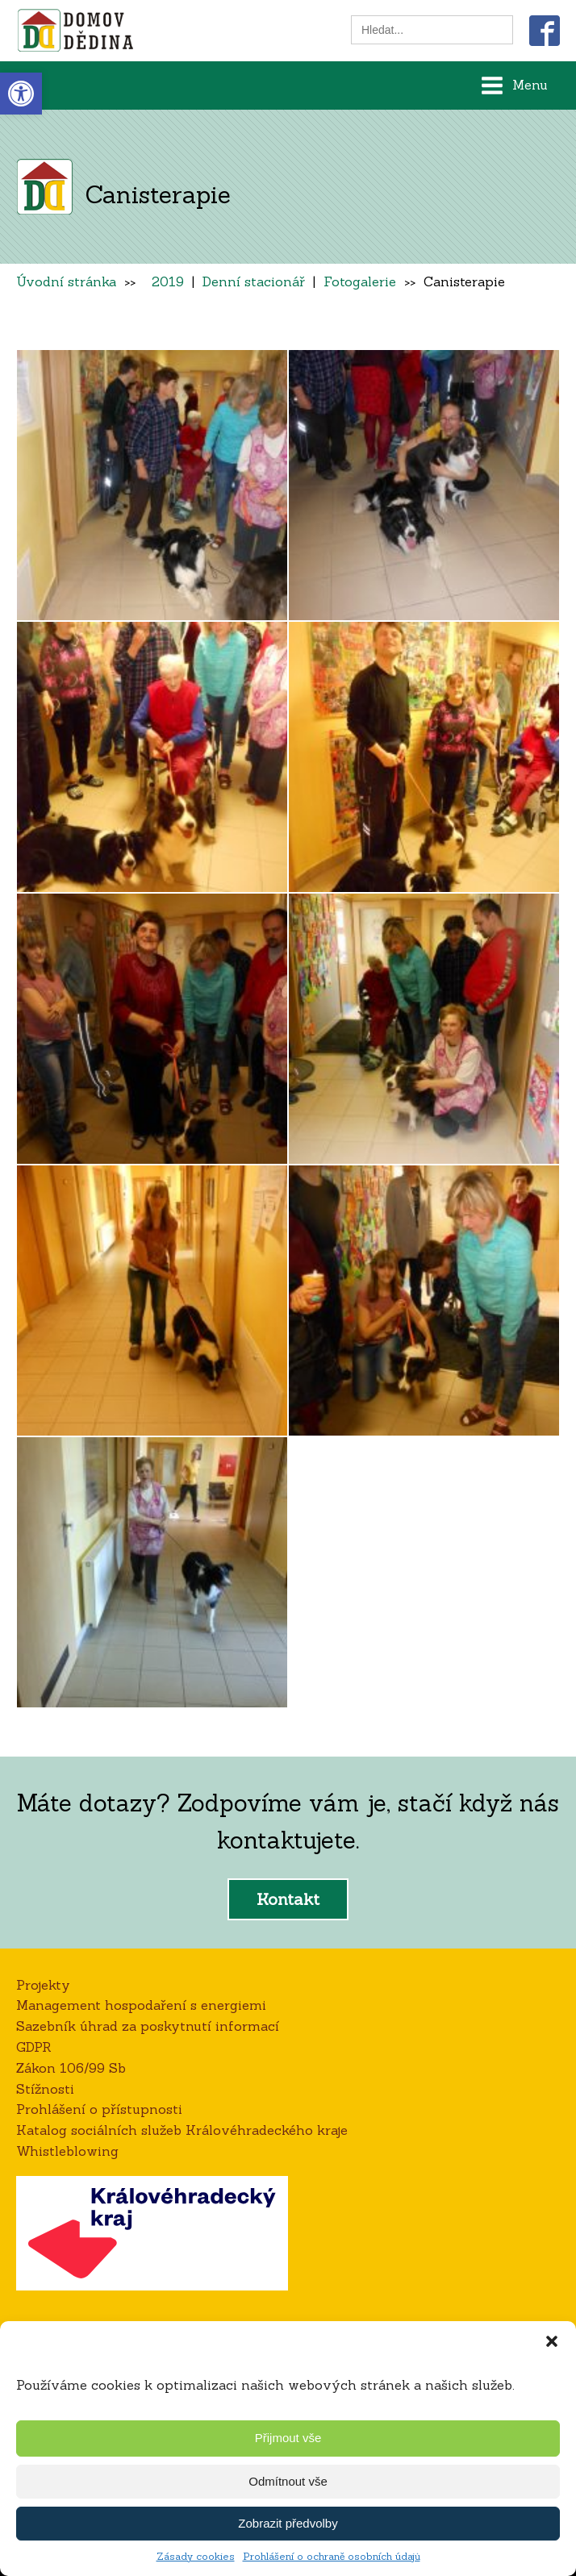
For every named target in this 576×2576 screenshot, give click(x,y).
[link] (21, 94)
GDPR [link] (34, 2047)
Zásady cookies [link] (196, 2556)
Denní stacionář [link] (253, 281)
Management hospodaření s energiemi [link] (141, 2005)
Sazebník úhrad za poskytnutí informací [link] (147, 2026)
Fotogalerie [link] (359, 281)
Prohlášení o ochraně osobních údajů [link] (331, 2556)
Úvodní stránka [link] (66, 281)
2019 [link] (168, 281)
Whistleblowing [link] (67, 2151)
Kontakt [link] (288, 1899)
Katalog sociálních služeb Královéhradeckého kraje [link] (182, 2130)
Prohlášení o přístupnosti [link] (99, 2109)
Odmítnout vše (288, 2481)
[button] (552, 2341)
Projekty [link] (43, 1985)
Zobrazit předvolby (287, 2523)
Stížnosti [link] (45, 2089)
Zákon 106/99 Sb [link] (71, 2068)
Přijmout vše (288, 2438)
